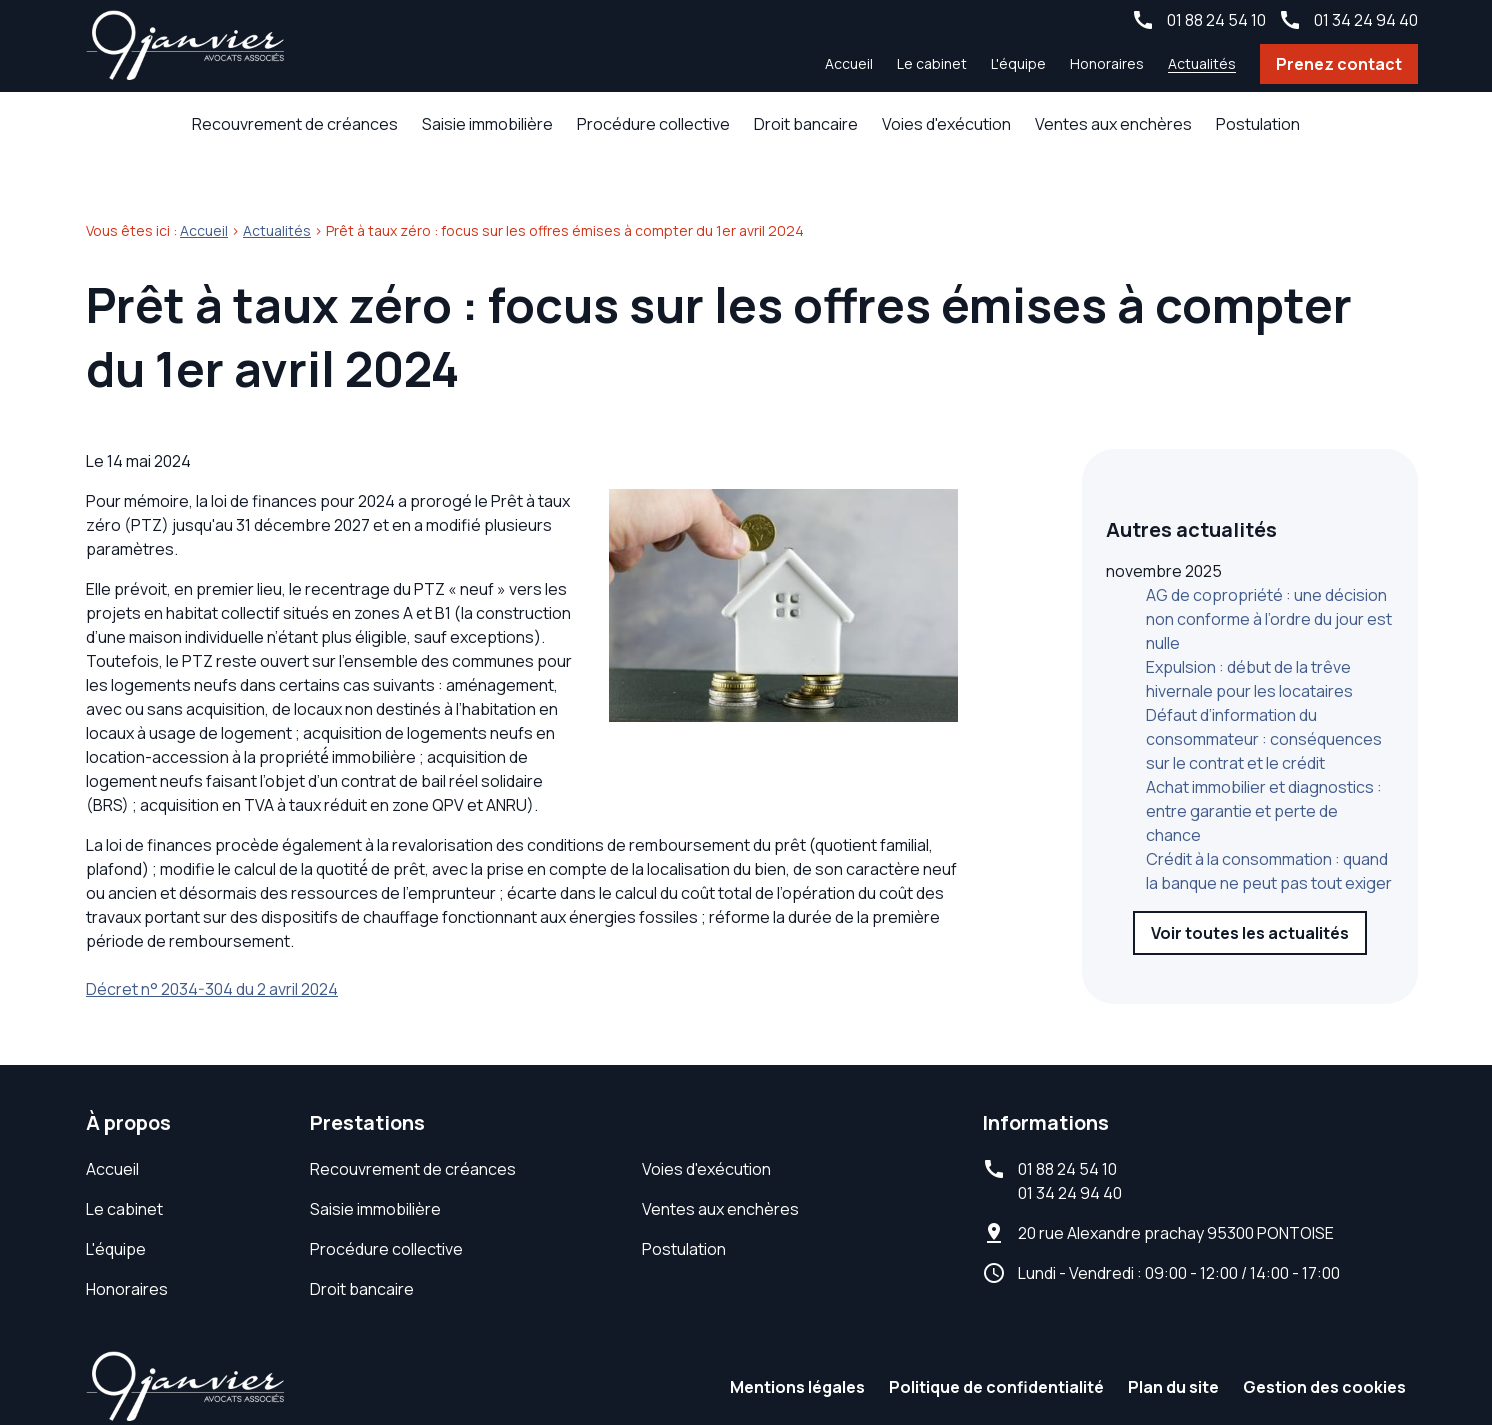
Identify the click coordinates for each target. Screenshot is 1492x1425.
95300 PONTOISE (1176, 1201)
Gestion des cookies (1324, 1355)
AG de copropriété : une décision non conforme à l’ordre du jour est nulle (1269, 544)
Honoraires (1107, 63)
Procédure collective (653, 124)
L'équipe (1018, 63)
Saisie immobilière (487, 124)
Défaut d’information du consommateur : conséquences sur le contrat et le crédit (1264, 664)
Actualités (1202, 63)
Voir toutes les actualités (1250, 858)
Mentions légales (797, 1355)
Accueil (849, 63)
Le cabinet (932, 63)
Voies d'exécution (946, 124)
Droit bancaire (806, 124)
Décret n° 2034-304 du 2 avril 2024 (212, 957)
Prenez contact (1339, 64)
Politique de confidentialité (996, 1355)
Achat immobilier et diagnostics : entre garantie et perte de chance (1264, 736)
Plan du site (1173, 1355)
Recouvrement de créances (295, 124)
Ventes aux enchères (1113, 124)
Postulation (1258, 124)
